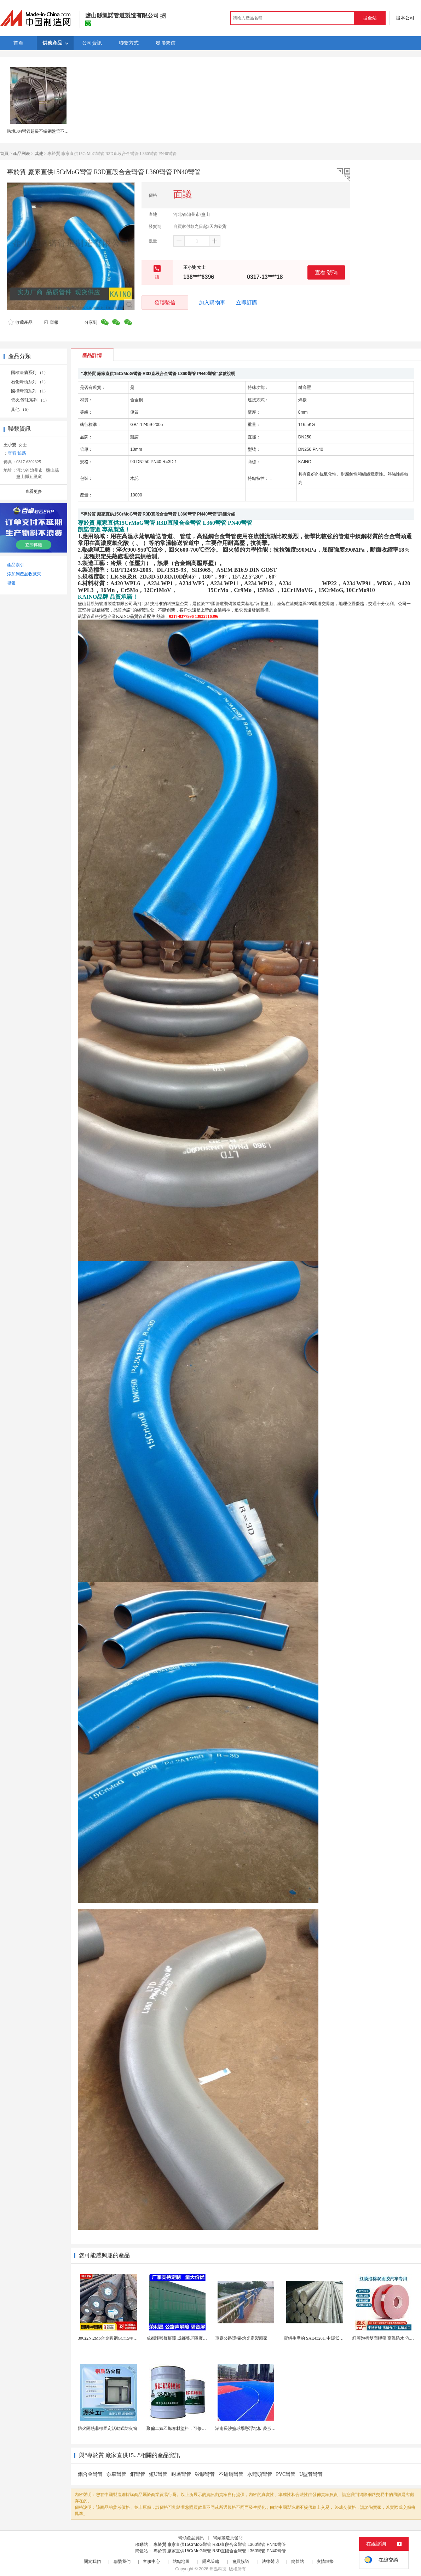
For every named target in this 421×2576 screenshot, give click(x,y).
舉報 (50, 322)
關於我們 (92, 2561)
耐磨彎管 (181, 2474)
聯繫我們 (122, 2561)
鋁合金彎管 (90, 2474)
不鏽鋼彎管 (231, 2474)
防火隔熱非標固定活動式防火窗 (107, 2428)
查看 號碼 (326, 272)
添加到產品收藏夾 (24, 573)
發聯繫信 (164, 302)
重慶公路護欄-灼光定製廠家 (241, 2338)
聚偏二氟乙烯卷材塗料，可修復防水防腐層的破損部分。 (199, 2428)
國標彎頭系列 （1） (29, 391)
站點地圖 (181, 2561)
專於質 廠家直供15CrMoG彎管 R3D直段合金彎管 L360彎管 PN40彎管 (220, 2544)
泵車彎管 (116, 2474)
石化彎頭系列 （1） (29, 381)
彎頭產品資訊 (191, 2537)
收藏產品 (20, 322)
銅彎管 (137, 2474)
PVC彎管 (285, 2474)
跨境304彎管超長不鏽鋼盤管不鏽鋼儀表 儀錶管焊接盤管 (59, 131)
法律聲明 (270, 2561)
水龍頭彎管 (259, 2474)
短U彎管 (158, 2474)
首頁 (4, 153)
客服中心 (151, 2561)
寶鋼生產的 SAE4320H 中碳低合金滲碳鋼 (322, 2338)
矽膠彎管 (205, 2474)
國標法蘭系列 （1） (29, 372)
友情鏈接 (325, 2561)
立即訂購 (246, 302)
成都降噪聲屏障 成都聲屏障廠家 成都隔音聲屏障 (192, 2338)
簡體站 (297, 2561)
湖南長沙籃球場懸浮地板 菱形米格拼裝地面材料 (260, 2428)
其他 (39, 153)
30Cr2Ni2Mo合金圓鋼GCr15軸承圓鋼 (112, 2338)
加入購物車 (212, 302)
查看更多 (33, 491)
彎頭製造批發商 (228, 2537)
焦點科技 (217, 2568)
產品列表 (21, 153)
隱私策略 (210, 2561)
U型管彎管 (311, 2474)
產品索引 (15, 564)
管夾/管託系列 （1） (30, 400)
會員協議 (240, 2561)
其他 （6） (21, 409)
